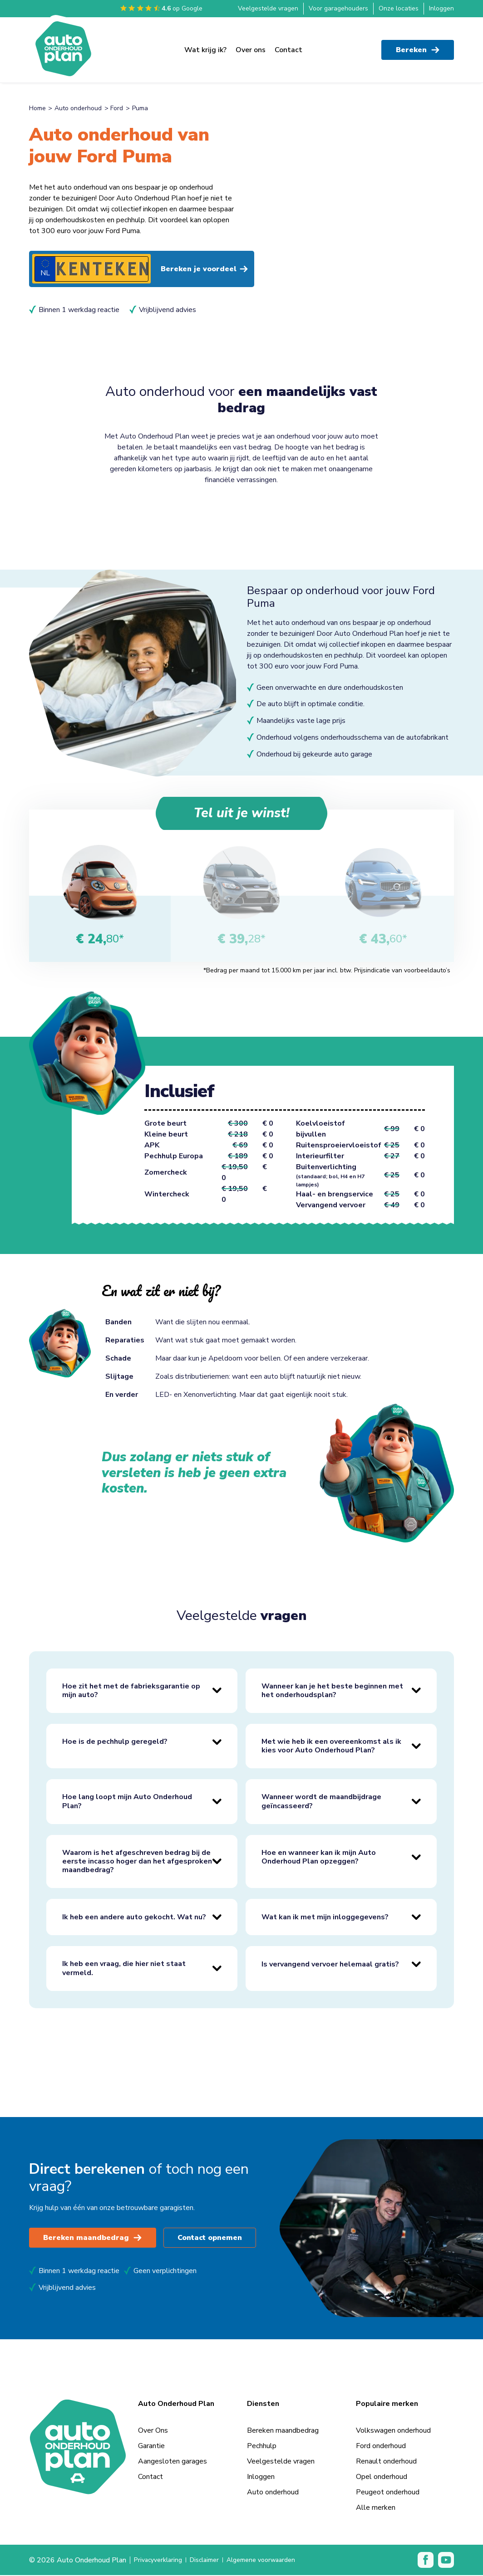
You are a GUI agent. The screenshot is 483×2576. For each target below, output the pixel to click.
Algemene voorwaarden (275, 2560)
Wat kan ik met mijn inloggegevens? (325, 1917)
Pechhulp (261, 2447)
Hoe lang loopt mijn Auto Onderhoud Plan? (127, 1802)
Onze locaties (399, 8)
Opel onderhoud (381, 2478)
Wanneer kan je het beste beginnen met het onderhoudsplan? (332, 1691)
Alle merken (375, 2508)
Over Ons (153, 2431)
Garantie (151, 2447)
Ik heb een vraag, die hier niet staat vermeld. (124, 1969)
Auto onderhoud (78, 108)
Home (37, 108)
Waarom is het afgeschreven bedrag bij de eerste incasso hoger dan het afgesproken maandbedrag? (137, 1861)
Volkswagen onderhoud (393, 2431)
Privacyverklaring (160, 2560)
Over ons (251, 46)
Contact (288, 46)
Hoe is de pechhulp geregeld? (115, 1742)
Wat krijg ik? (205, 46)
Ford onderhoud (381, 2447)
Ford (116, 108)
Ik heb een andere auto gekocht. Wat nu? (134, 1917)
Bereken (417, 46)
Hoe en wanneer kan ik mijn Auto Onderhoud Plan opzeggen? (318, 1857)
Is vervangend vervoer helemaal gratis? (330, 1965)
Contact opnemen (212, 2239)
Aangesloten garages (172, 2462)
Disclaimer (212, 2560)
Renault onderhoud (386, 2462)
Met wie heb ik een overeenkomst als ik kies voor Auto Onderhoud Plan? (331, 1746)
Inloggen (441, 8)
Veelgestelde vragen (268, 8)
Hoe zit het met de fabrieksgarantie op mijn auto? (131, 1691)
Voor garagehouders (338, 8)
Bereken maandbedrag (93, 2239)
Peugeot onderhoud (387, 2493)
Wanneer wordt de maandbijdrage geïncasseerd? (321, 1802)
